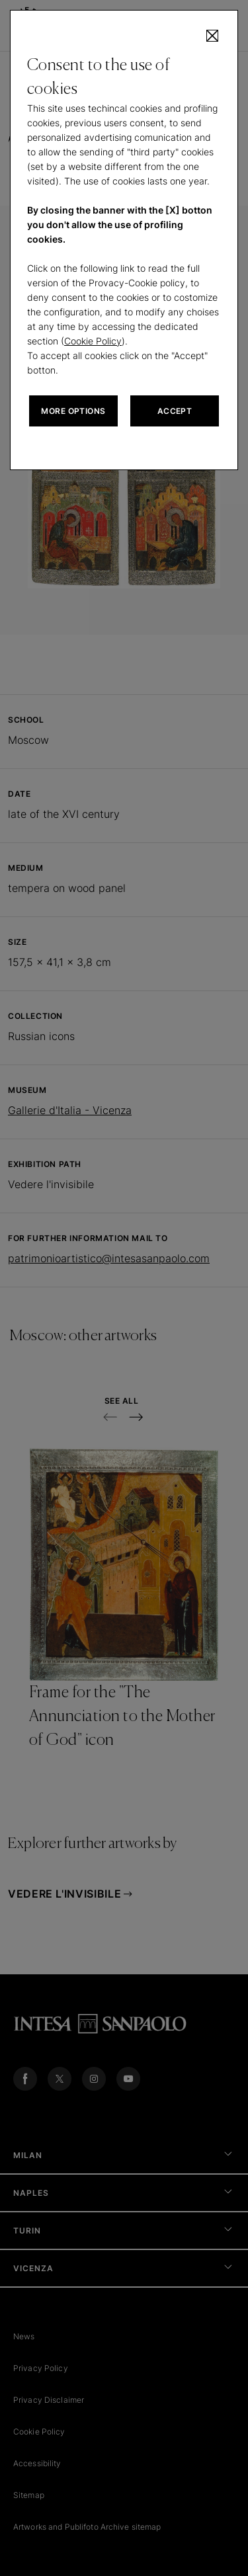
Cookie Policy (93, 340)
